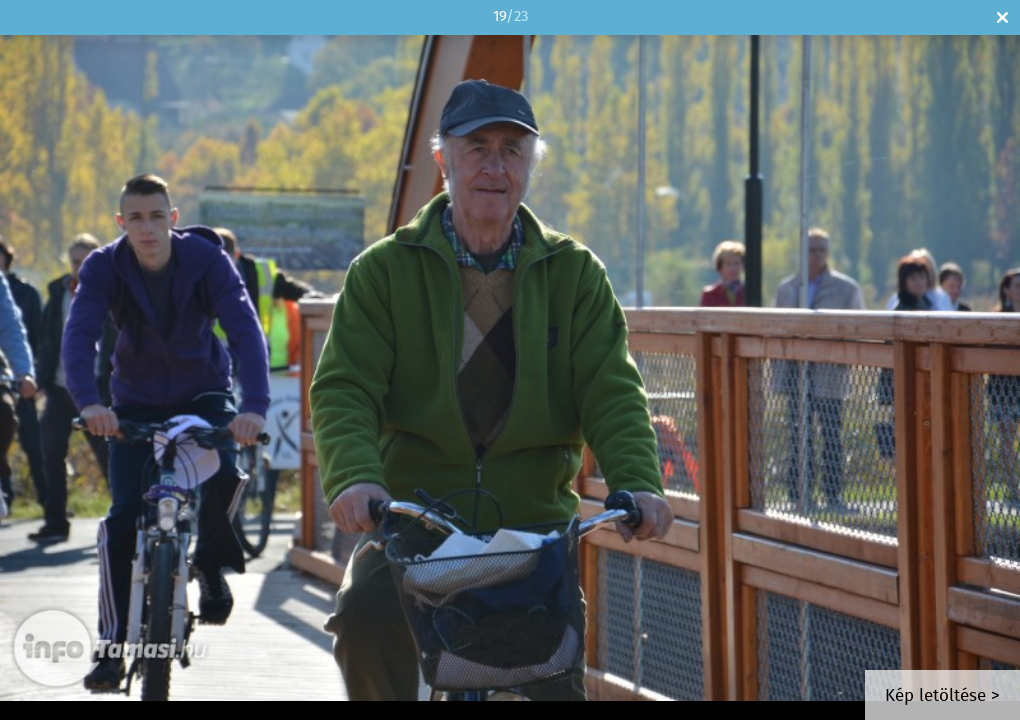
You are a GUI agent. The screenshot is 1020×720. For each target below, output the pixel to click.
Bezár (1002, 17)
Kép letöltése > (942, 696)
